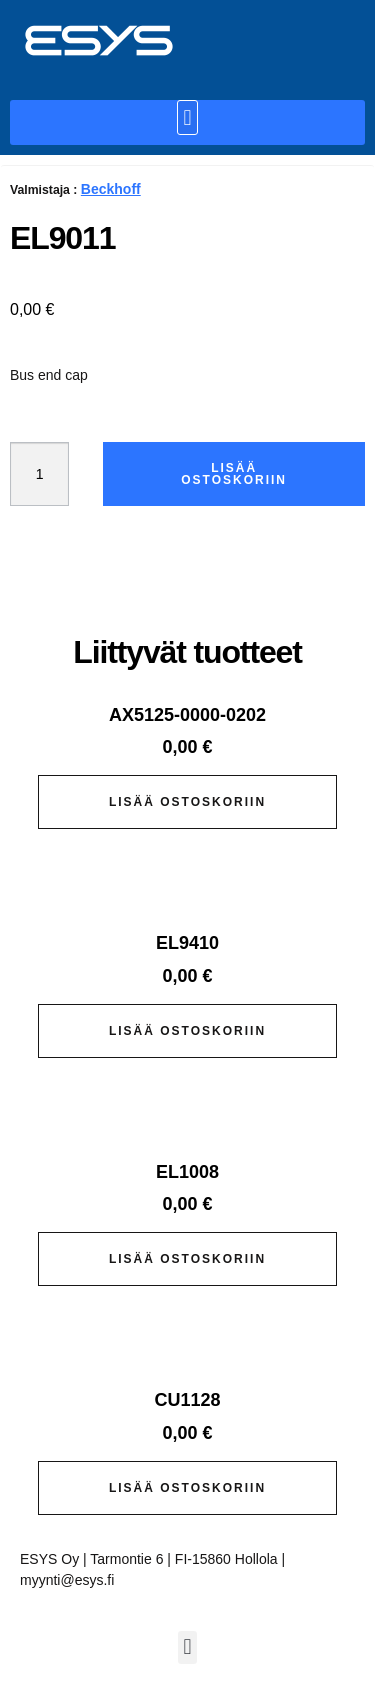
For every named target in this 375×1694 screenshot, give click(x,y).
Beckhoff (111, 189)
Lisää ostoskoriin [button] (187, 802)
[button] (187, 117)
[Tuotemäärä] (39, 474)
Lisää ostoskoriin (234, 474)
